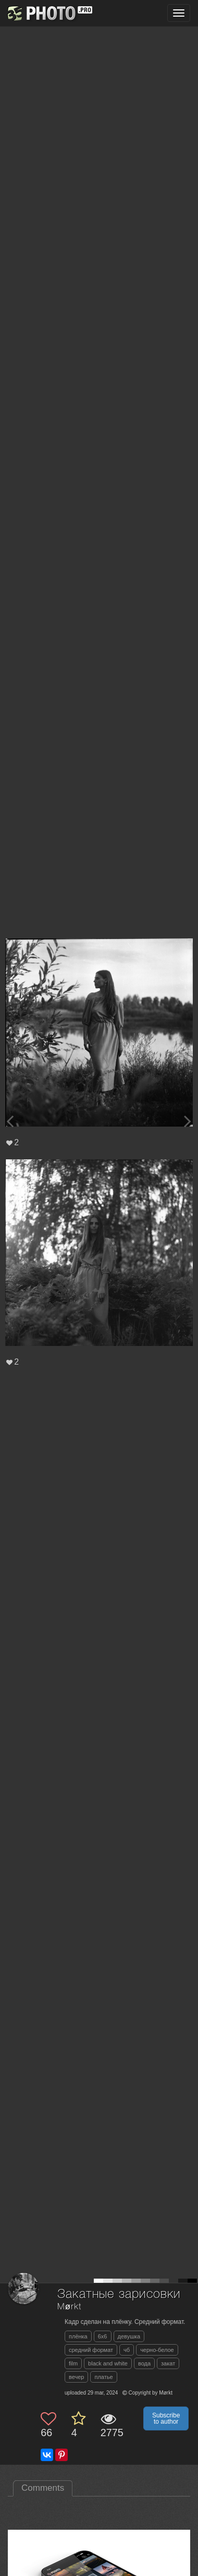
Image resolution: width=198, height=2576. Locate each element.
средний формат (91, 2350)
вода (144, 2363)
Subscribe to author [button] (166, 2418)
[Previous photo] (10, 1121)
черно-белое (157, 2350)
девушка (129, 2336)
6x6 (102, 2336)
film (73, 2363)
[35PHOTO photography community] (48, 13)
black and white (108, 2363)
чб (126, 2350)
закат (168, 2363)
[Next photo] (187, 1121)
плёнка (78, 2336)
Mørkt (69, 2307)
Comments (42, 2488)
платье (103, 2377)
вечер (76, 2377)
